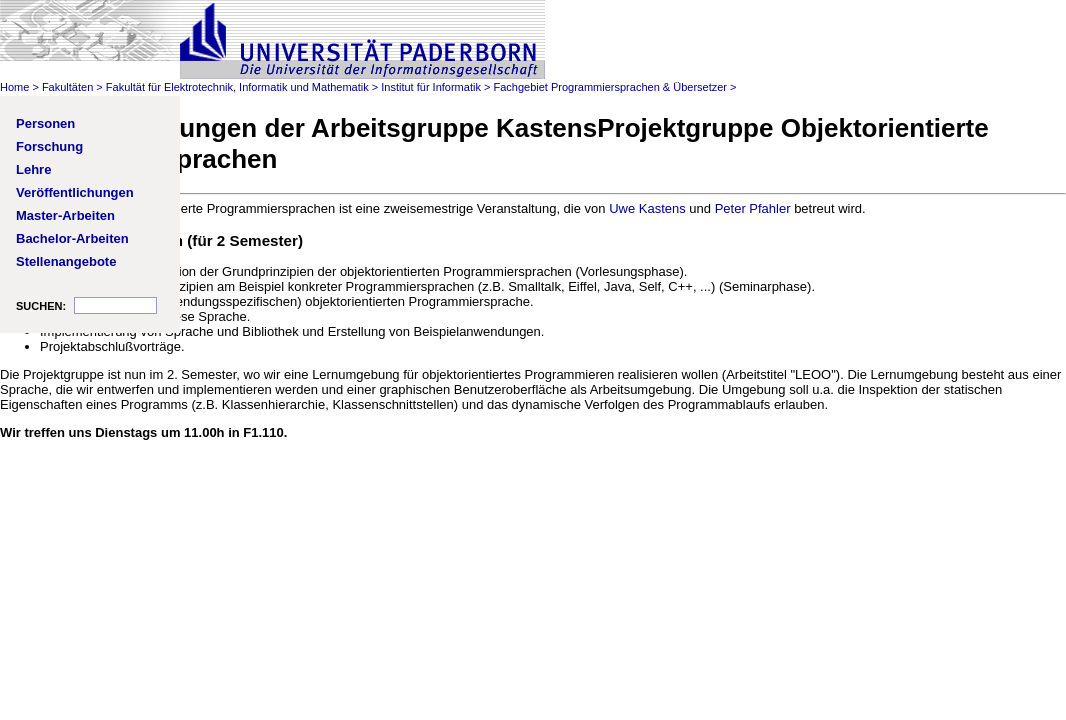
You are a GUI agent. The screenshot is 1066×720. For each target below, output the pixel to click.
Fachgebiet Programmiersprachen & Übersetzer (610, 87)
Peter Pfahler (753, 208)
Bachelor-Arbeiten (72, 238)
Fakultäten (67, 87)
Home (14, 87)
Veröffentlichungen (75, 192)
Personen (45, 123)
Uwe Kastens (647, 208)
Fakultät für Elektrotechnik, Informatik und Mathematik (237, 87)
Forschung (49, 146)
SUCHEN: (41, 306)
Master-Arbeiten (65, 215)
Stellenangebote (66, 261)
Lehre (33, 169)
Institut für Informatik (431, 87)
